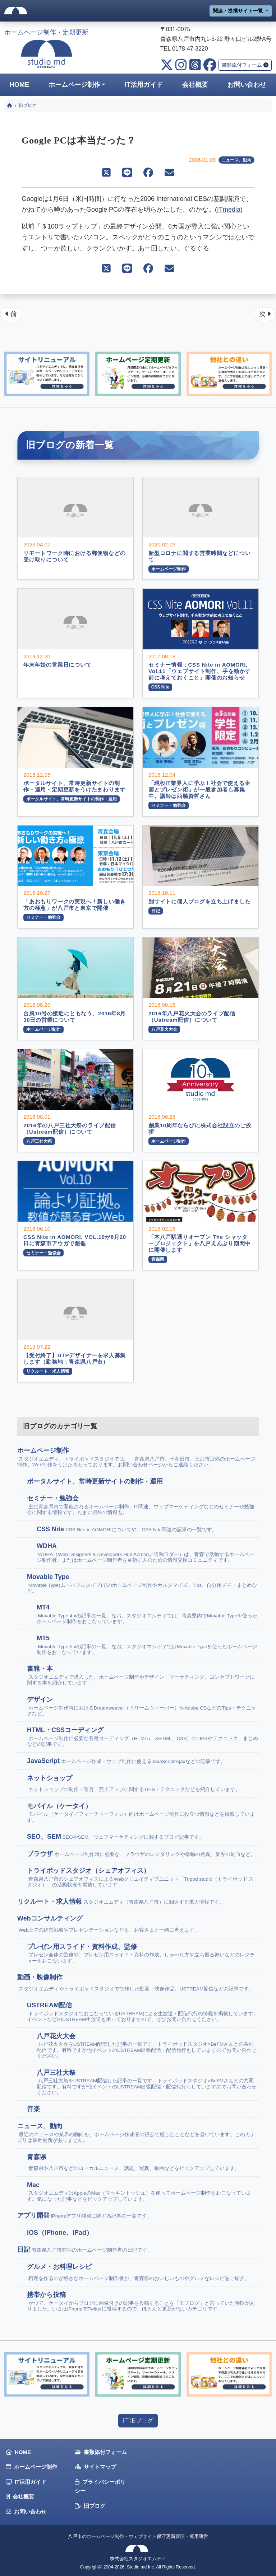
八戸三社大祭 (148, 2082)
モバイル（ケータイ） (143, 1812)
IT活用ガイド (144, 84)
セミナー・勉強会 (143, 1505)
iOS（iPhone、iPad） (60, 2232)
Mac (143, 2191)
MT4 (148, 1614)
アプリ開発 (84, 2215)
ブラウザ (141, 1853)
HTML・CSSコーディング (143, 1736)
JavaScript (126, 1760)
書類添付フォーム (245, 65)
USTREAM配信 (143, 2012)
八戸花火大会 (148, 2045)
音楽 (34, 2108)
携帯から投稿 (143, 2301)
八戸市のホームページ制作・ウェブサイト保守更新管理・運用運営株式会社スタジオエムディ (138, 2547)
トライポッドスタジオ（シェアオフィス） (143, 1877)
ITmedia (228, 209)
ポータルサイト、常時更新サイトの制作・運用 (95, 1481)
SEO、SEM (115, 1836)
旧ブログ (138, 2420)
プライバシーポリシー (100, 2486)
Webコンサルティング (108, 1924)
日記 (84, 2249)
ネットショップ (133, 1783)
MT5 (148, 1645)
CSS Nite (127, 1529)
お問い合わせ (26, 2512)
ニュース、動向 (236, 160)
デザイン (143, 1706)
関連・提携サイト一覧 (238, 11)
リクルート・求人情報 (120, 1901)
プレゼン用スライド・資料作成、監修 (143, 1953)
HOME (19, 84)
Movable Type (143, 1583)
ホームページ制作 (74, 84)
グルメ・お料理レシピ (138, 2272)
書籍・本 (143, 1675)
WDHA (148, 1552)
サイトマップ (95, 2467)
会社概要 (195, 84)
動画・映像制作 (135, 1983)
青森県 (133, 2162)
